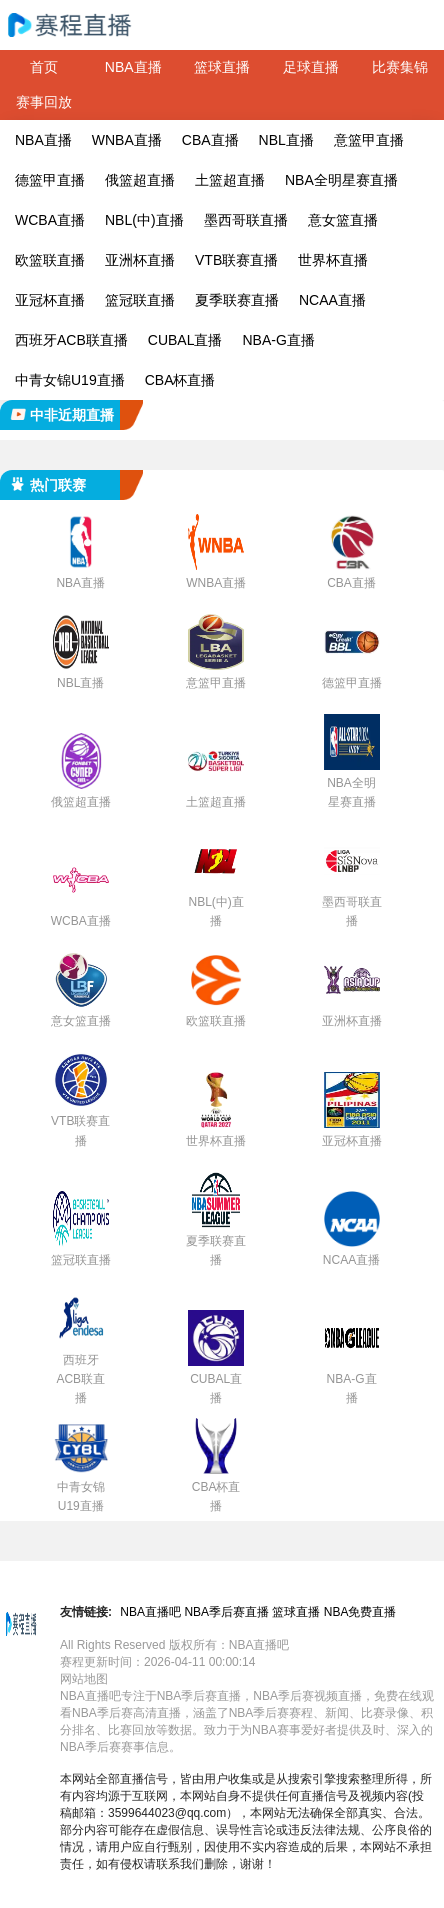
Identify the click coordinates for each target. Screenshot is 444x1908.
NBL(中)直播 (144, 220)
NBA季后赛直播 (226, 1612)
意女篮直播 (343, 220)
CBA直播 (210, 140)
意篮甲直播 (369, 140)
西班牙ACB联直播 (71, 340)
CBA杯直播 (180, 380)
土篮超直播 (230, 180)
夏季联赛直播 (237, 300)
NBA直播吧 (150, 1612)
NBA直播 (133, 67)
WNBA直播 (127, 140)
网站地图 (84, 1679)
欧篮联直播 (50, 260)
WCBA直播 (50, 220)
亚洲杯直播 (140, 260)
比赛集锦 (400, 67)
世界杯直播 (333, 260)
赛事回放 (44, 102)
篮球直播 (222, 67)
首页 (44, 67)
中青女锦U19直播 (70, 380)
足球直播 (311, 67)
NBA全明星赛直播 (341, 180)
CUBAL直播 (185, 340)
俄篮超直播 (140, 180)
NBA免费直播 (360, 1612)
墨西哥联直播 (246, 220)
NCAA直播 (332, 300)
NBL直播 (286, 140)
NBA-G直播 (278, 340)
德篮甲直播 (50, 180)
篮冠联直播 (140, 300)
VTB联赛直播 (236, 260)
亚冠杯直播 (50, 300)
